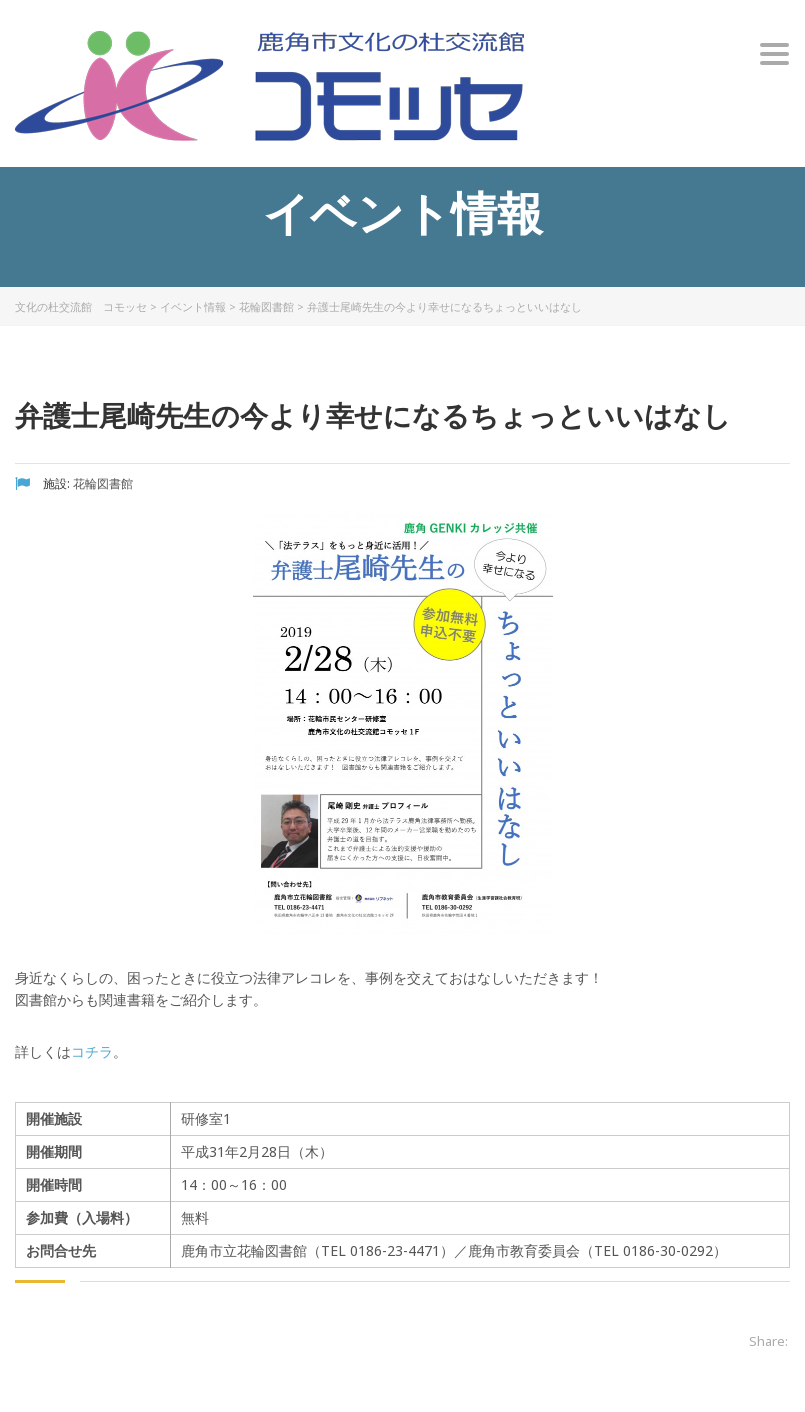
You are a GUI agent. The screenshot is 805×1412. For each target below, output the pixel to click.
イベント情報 (193, 306)
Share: (768, 1341)
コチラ (92, 1051)
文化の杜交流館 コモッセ (81, 306)
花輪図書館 (266, 306)
